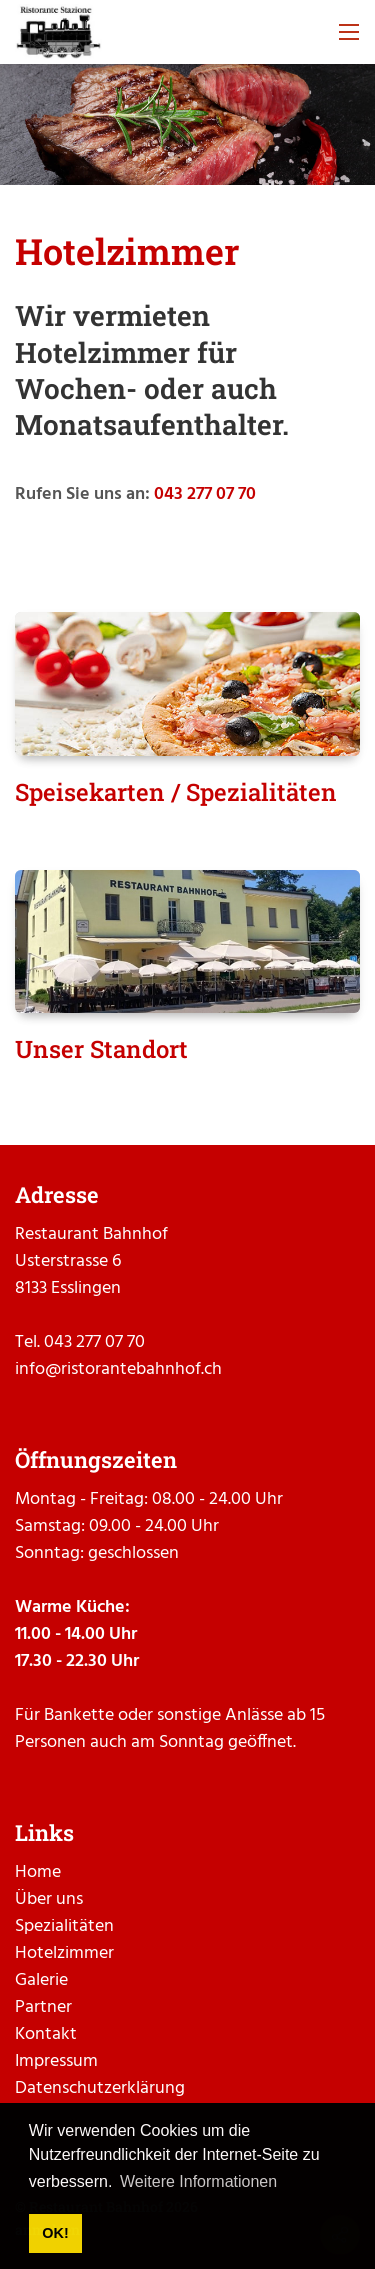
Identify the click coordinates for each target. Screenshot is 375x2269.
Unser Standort (101, 1049)
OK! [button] (55, 2233)
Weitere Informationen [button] (198, 2181)
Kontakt (46, 2034)
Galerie (41, 1980)
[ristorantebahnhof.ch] (58, 32)
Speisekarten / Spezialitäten (176, 792)
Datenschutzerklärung (100, 2088)
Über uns (49, 1899)
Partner (43, 2007)
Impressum (56, 2061)
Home (38, 1872)
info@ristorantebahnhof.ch (118, 1369)
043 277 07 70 (205, 494)
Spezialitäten (64, 1926)
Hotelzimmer (64, 1953)
